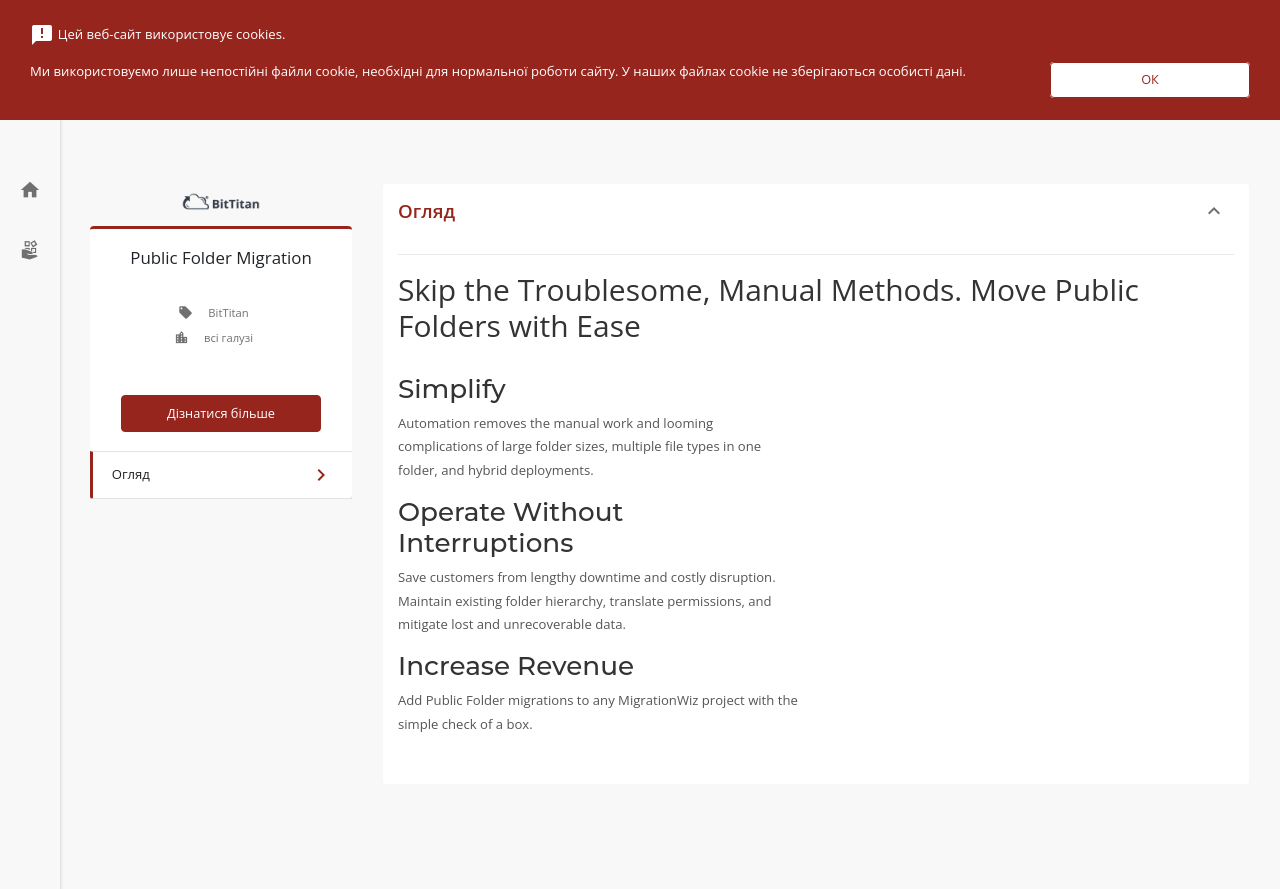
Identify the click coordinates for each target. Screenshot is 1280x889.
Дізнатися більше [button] (221, 413)
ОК (1150, 79)
